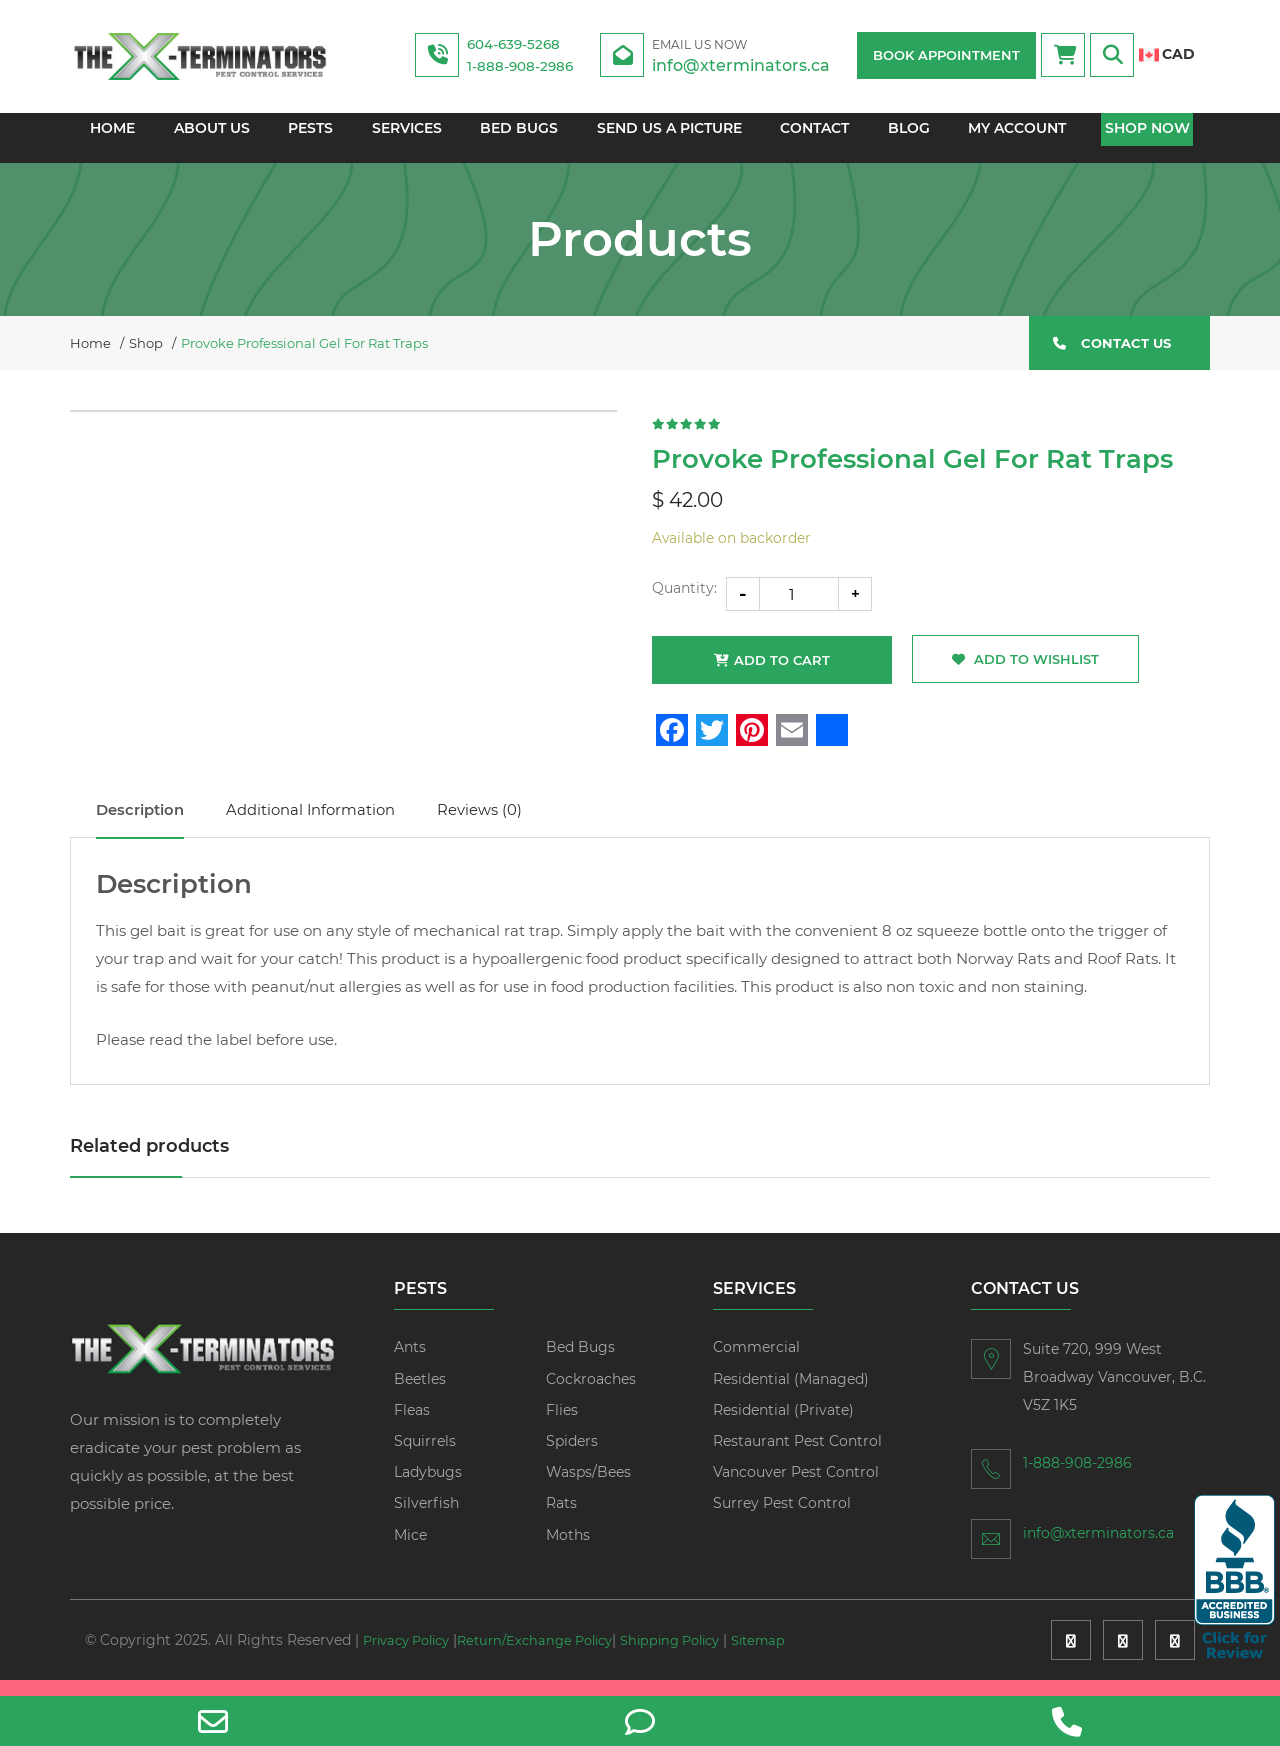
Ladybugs (428, 1487)
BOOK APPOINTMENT (946, 55)
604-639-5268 (522, 43)
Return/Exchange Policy (554, 1656)
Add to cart (782, 672)
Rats (561, 1519)
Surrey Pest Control (782, 1519)
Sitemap (114, 1676)
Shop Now (1152, 138)
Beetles (420, 1394)
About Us (207, 138)
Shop (146, 351)
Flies (562, 1425)
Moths (568, 1550)
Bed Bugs (519, 138)
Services (405, 138)
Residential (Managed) (791, 1394)
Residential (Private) (783, 1425)
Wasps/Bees (588, 1487)
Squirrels (425, 1456)
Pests (307, 138)
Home (107, 138)
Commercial (756, 1363)
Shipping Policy (701, 1656)
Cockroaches (591, 1394)
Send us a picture (669, 138)
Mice (410, 1550)
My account (1021, 138)
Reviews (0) (543, 824)
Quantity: (684, 600)
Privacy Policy (412, 1656)
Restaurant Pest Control (797, 1456)
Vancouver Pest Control (796, 1487)
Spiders (572, 1456)
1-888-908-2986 (529, 65)
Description (149, 824)
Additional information (347, 824)
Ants (410, 1363)
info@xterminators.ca (756, 54)
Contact (816, 138)
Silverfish (426, 1519)
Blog (912, 138)
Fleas (412, 1425)
